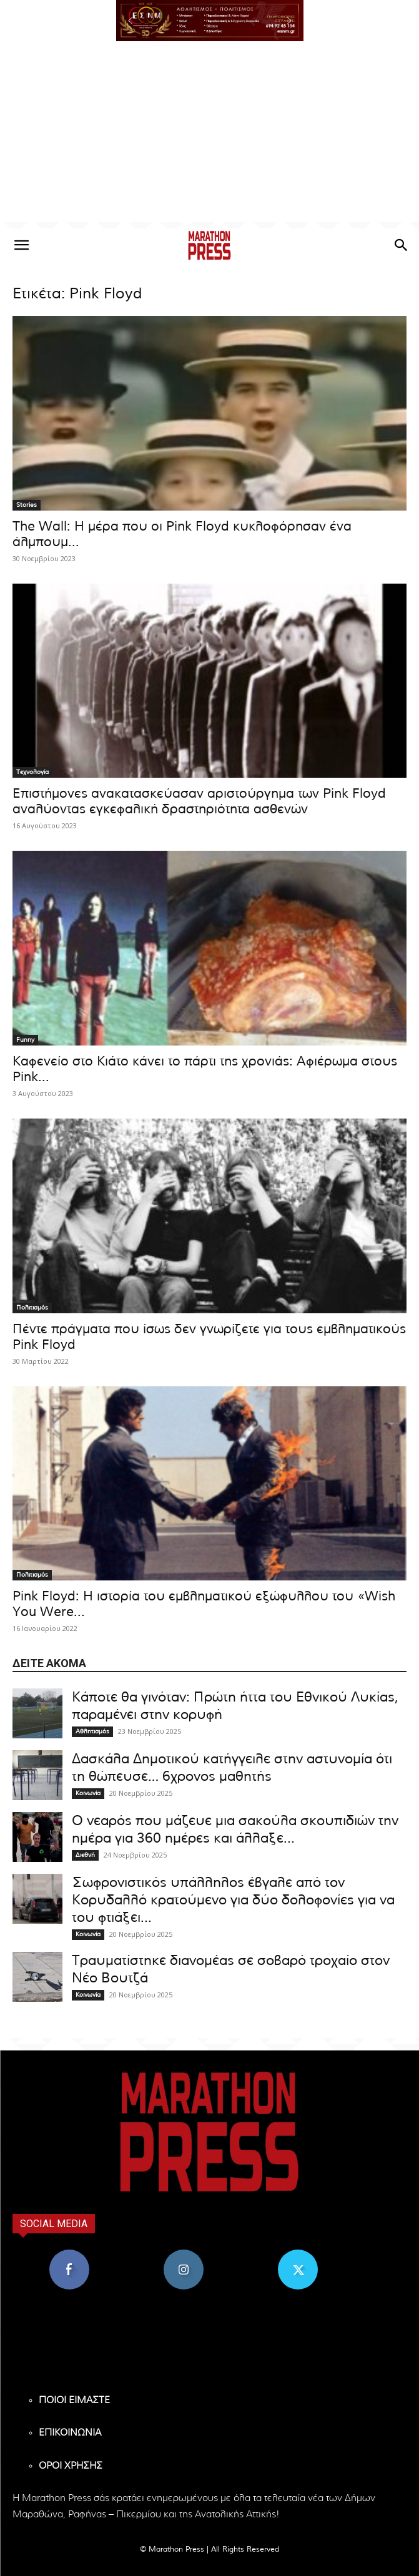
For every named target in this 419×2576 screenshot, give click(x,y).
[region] (209, 20)
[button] (209, 20)
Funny (25, 1040)
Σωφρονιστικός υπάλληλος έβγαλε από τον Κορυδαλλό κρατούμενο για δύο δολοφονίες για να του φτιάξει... (233, 1900)
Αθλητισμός (92, 1731)
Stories (26, 505)
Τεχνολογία (32, 772)
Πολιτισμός (32, 1308)
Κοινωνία (88, 1793)
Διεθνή (85, 1855)
